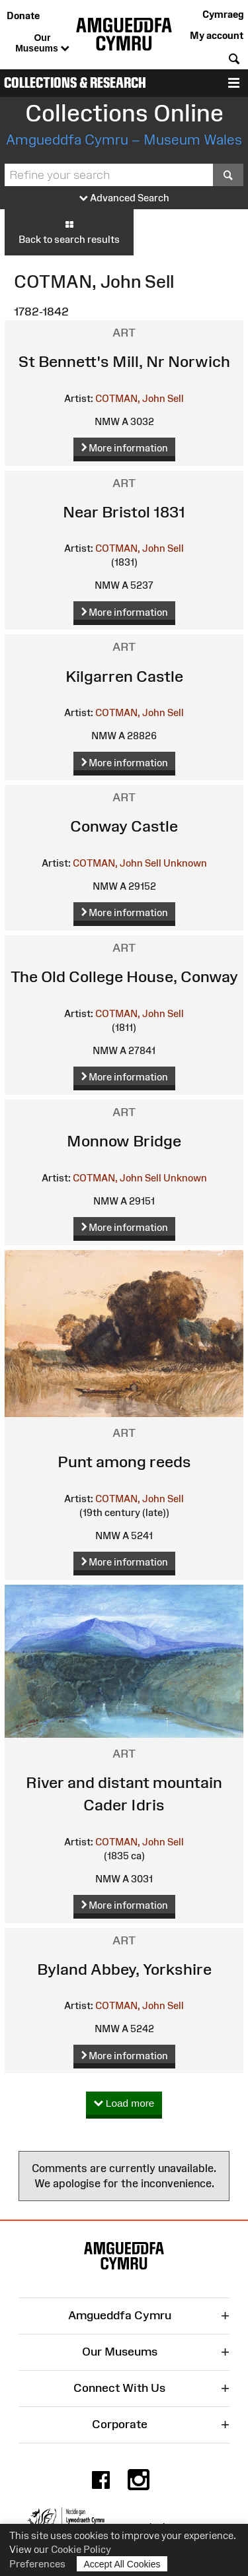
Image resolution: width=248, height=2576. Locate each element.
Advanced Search (124, 198)
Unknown (185, 863)
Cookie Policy (81, 2549)
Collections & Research (75, 83)
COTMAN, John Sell (139, 398)
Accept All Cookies (122, 2563)
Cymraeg (222, 14)
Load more (124, 2103)
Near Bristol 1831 (124, 512)
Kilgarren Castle (124, 676)
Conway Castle (124, 826)
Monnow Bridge (124, 1141)
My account (216, 35)
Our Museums (42, 43)
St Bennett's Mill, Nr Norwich (124, 361)
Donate (23, 15)
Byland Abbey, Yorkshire (124, 1969)
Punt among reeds (124, 1461)
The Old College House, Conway (124, 976)
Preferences (37, 2563)
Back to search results (69, 231)
